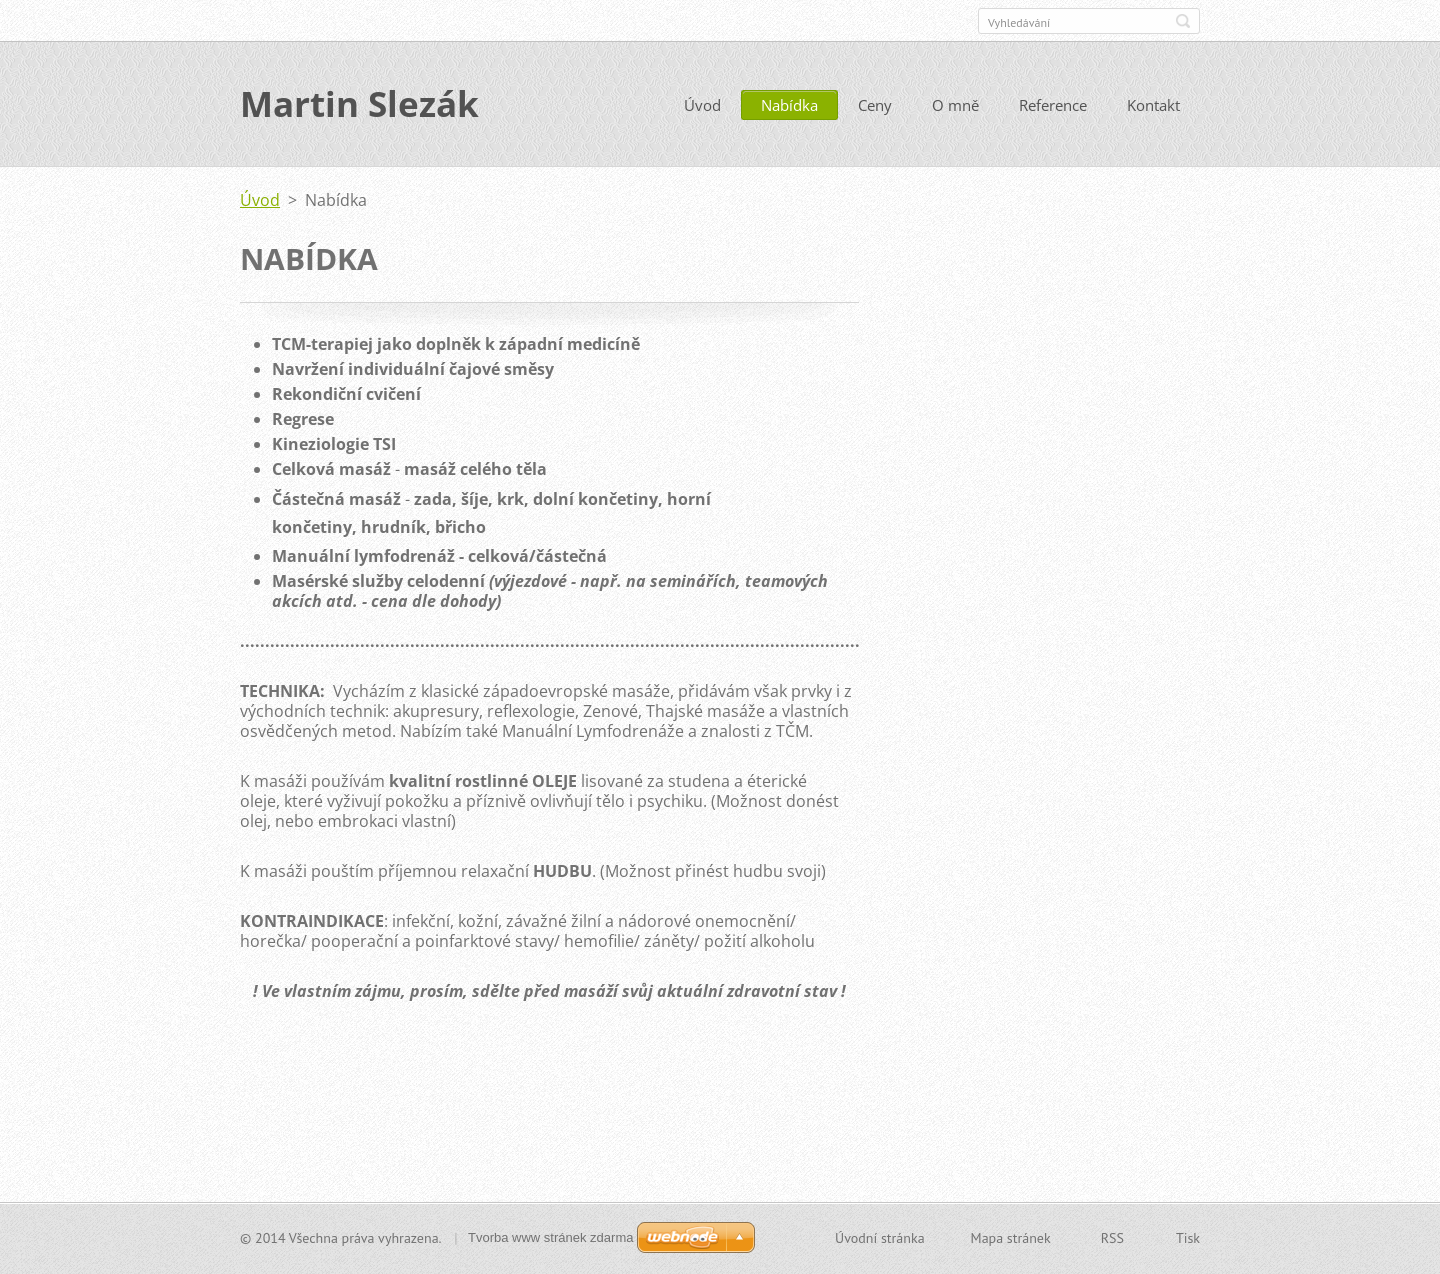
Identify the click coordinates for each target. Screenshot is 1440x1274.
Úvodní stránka (880, 1238)
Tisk (1188, 1238)
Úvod (702, 107)
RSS (1112, 1238)
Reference (1053, 107)
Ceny (875, 107)
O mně (955, 107)
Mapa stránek (1011, 1238)
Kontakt (1153, 107)
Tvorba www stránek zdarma (550, 1237)
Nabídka (789, 107)
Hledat (1183, 21)
